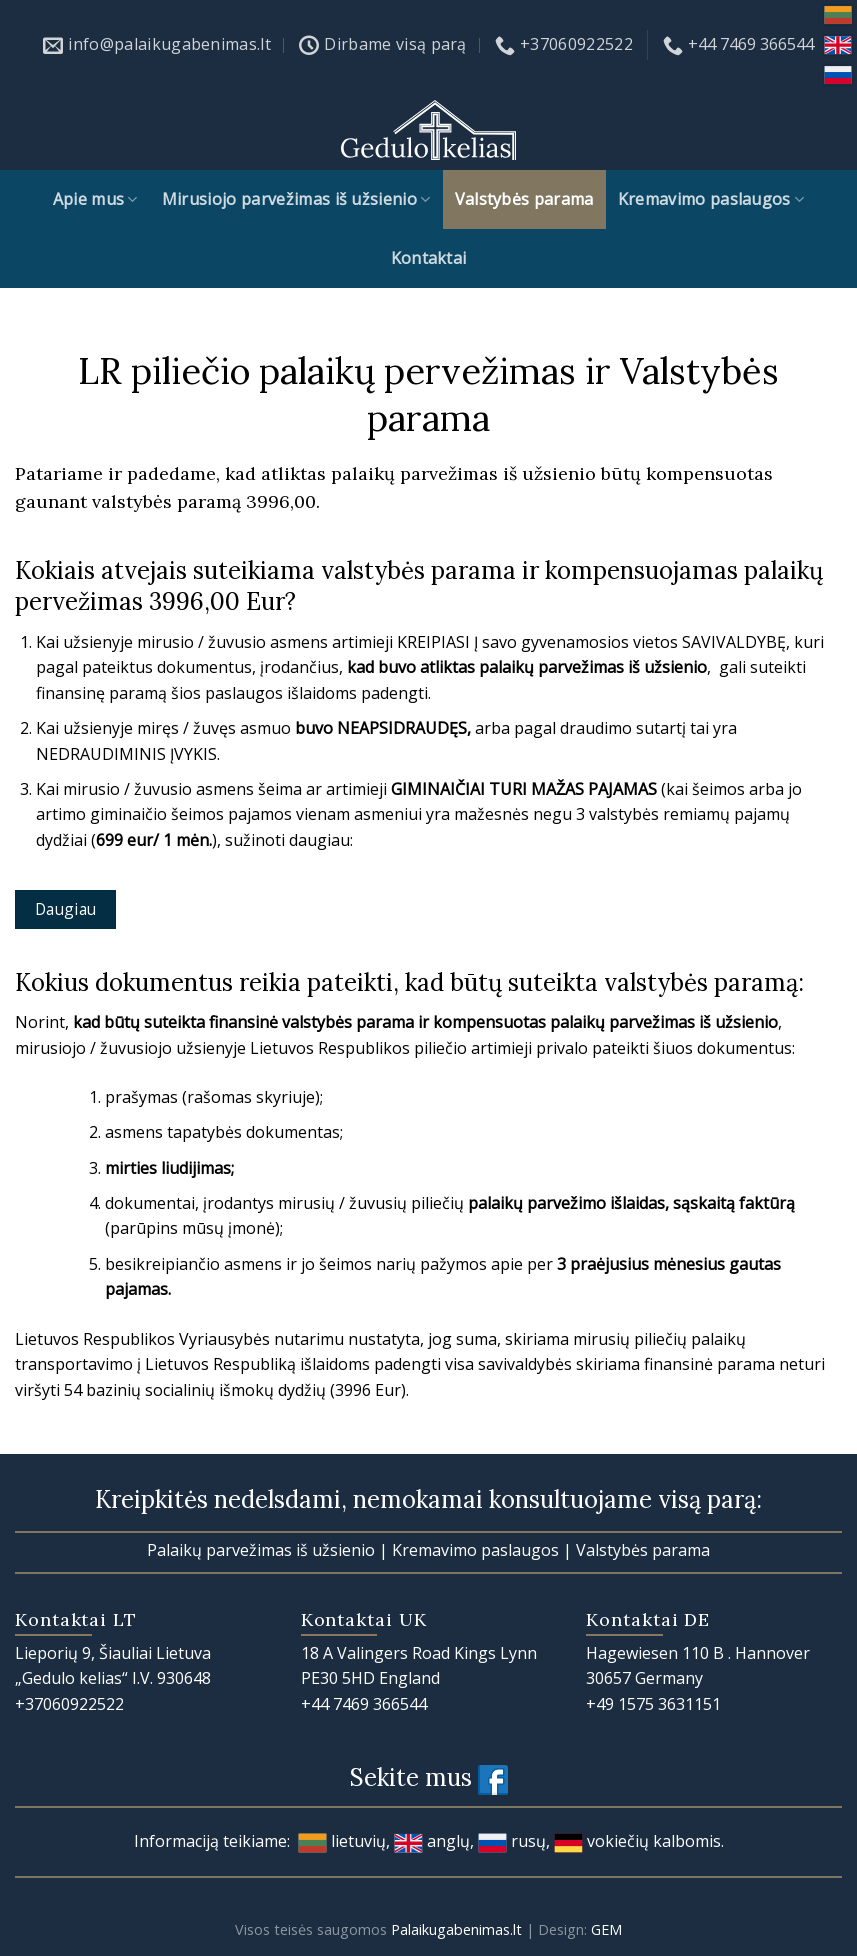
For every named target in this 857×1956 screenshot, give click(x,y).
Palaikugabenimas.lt (456, 1929)
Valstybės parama (524, 199)
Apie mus (95, 199)
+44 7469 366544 (364, 1704)
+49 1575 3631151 (653, 1704)
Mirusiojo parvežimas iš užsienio (296, 199)
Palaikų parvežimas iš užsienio (261, 1550)
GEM (606, 1929)
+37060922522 (69, 1704)
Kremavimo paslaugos (711, 199)
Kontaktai (429, 258)
